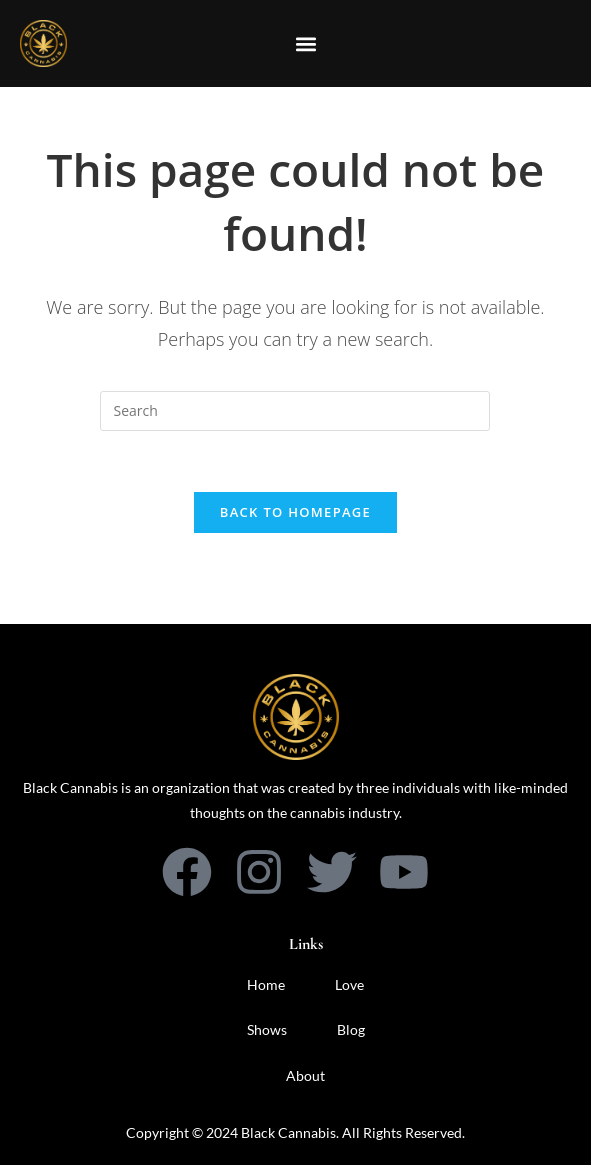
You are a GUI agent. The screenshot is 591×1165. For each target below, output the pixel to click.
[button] (305, 43)
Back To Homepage (295, 512)
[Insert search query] (295, 411)
